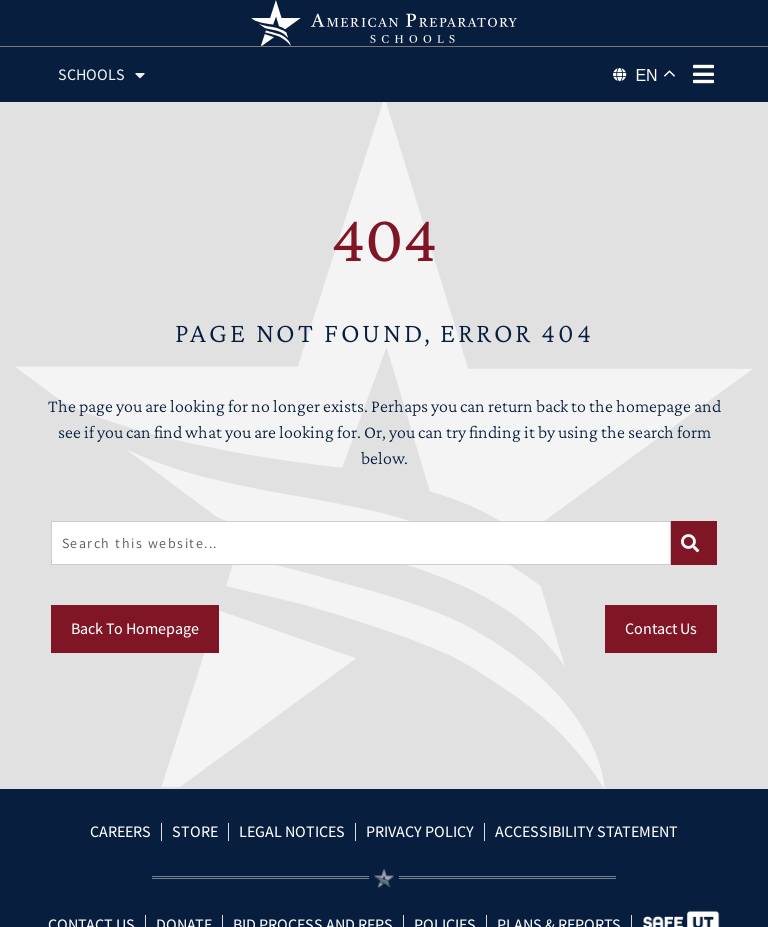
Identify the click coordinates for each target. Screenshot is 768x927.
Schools (101, 75)
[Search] (694, 543)
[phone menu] (704, 74)
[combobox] (361, 543)
